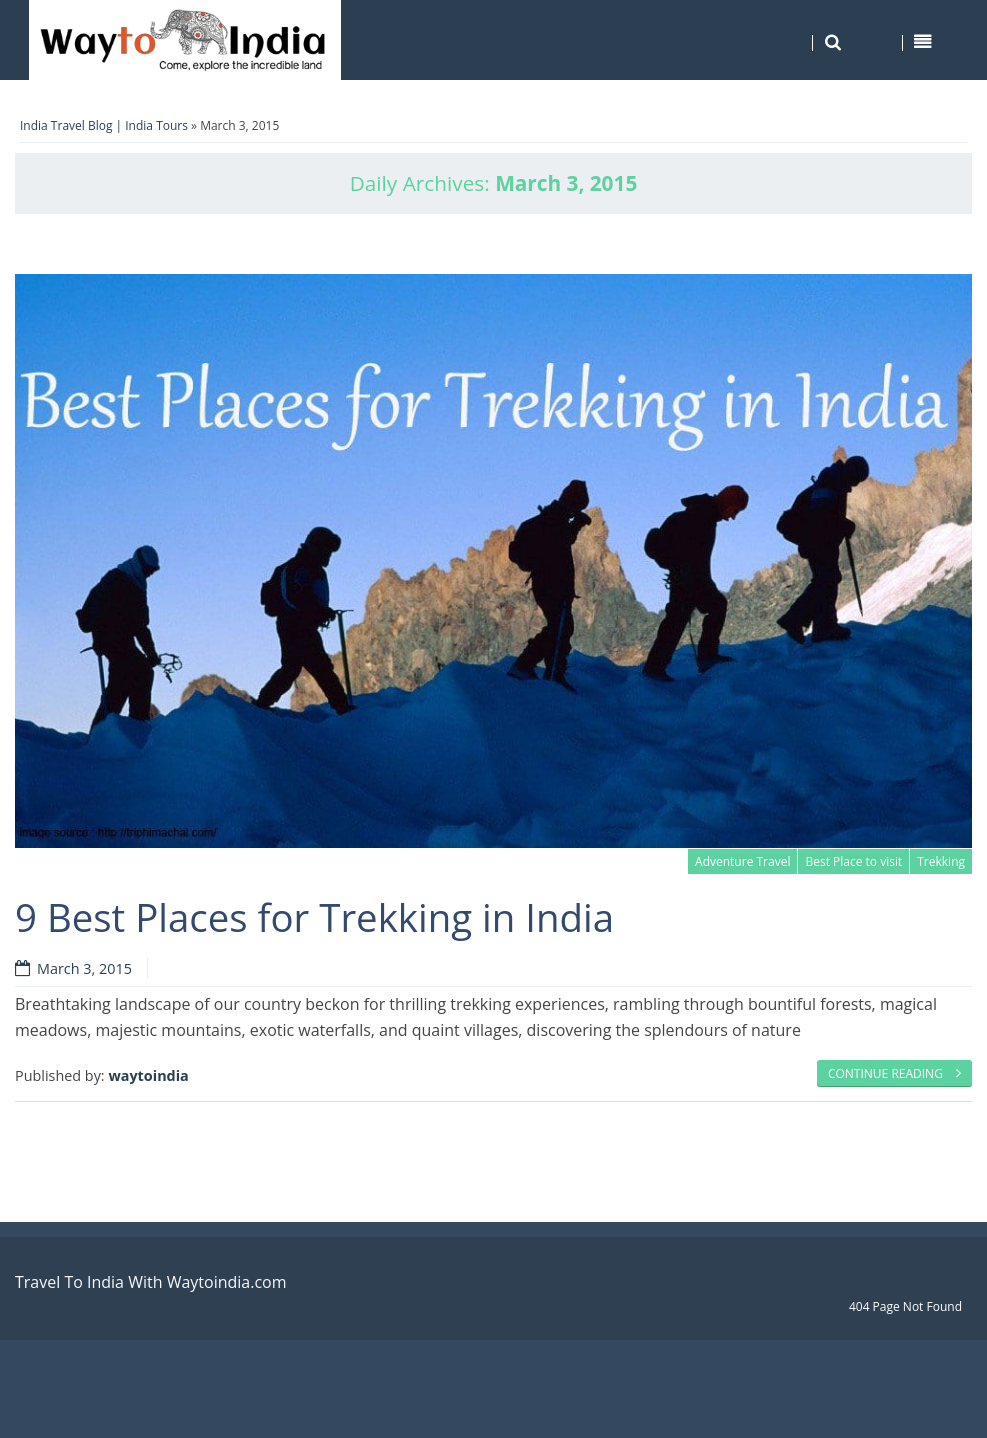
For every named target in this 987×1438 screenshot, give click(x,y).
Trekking (941, 861)
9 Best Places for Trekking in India (314, 917)
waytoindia (148, 1075)
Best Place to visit (853, 861)
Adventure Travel (742, 861)
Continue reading (894, 1073)
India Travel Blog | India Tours (104, 125)
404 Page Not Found (905, 1306)
